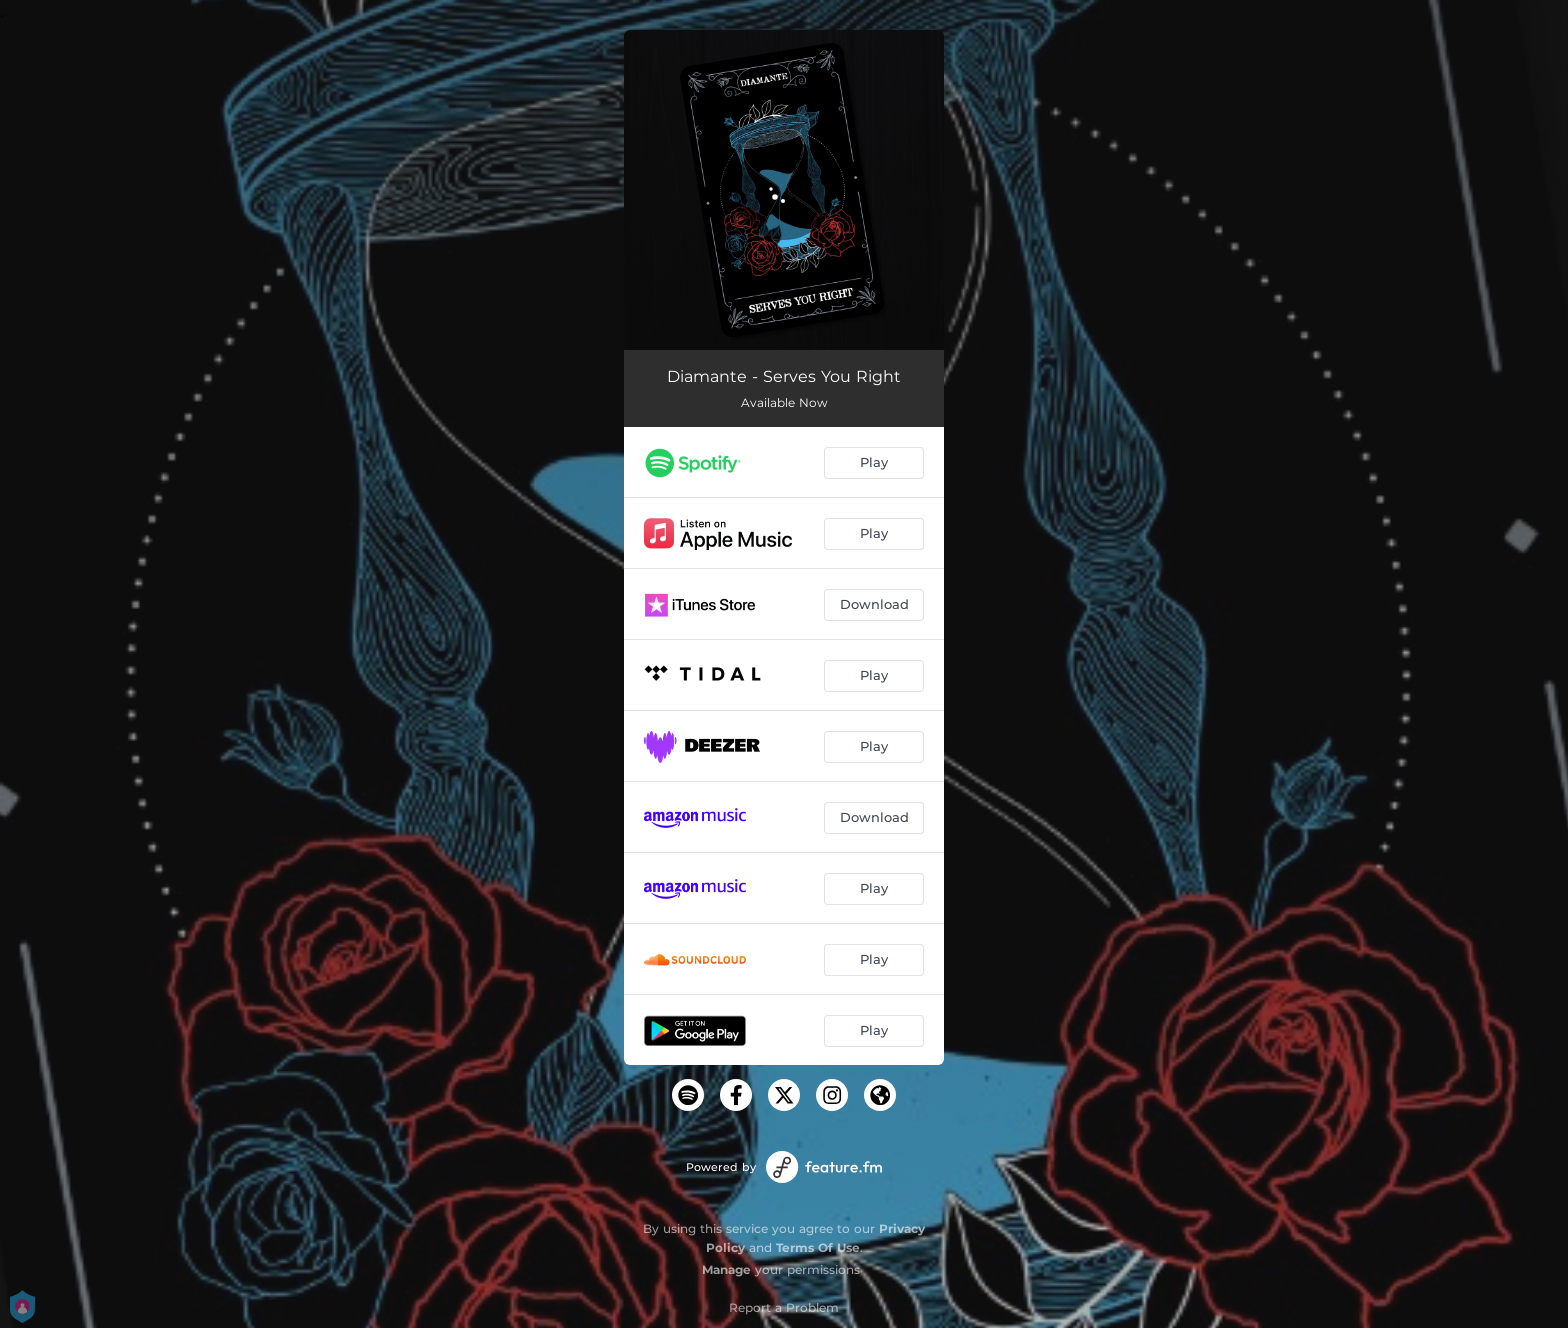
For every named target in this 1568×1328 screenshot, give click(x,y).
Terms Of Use (818, 1247)
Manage (726, 1269)
